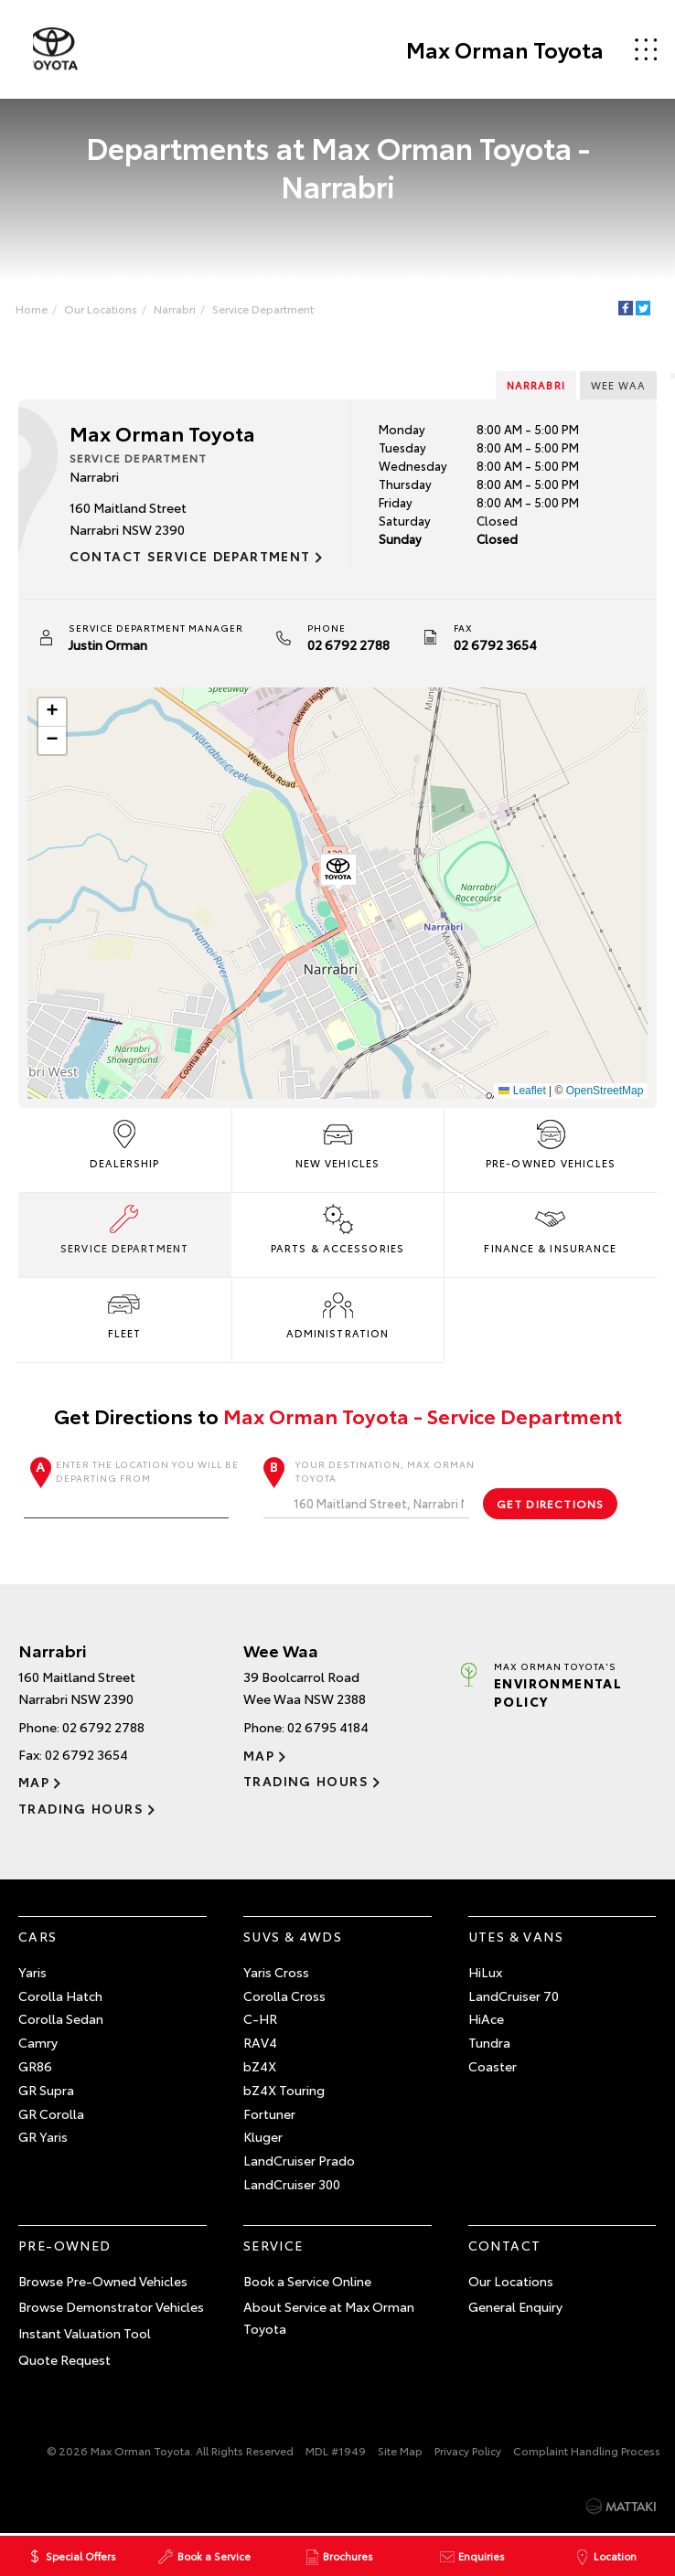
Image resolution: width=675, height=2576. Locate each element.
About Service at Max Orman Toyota (328, 2318)
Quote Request (64, 2359)
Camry (38, 2043)
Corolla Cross (284, 1995)
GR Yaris (43, 2137)
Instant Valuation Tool (84, 2334)
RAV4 (260, 2043)
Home (32, 308)
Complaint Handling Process (586, 2450)
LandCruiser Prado (299, 2161)
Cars (38, 1937)
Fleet (124, 1312)
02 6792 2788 (348, 644)
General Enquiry (515, 2307)
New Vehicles (337, 1142)
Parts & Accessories (337, 1227)
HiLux (485, 1972)
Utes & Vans (515, 1937)
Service (273, 2245)
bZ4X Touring (284, 2090)
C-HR (260, 2019)
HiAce (486, 2019)
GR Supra (46, 2090)
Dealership (125, 1142)
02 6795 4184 (328, 1727)
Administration (337, 1312)
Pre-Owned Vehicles (551, 1142)
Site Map (400, 2450)
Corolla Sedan (60, 2019)
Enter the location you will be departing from (131, 1487)
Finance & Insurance (550, 1227)
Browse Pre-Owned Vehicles (103, 2281)
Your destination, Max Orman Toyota (370, 1487)
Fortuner (269, 2113)
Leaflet (521, 1090)
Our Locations (101, 308)
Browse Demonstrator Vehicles (111, 2307)
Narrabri (176, 308)
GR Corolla (51, 2113)
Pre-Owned (65, 2245)
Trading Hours (81, 1809)
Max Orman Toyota (503, 49)
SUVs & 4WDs (292, 1937)
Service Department (264, 308)
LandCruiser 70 (513, 1995)
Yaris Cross (276, 1972)
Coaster (492, 2067)
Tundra (489, 2043)
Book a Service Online (307, 2281)
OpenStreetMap (604, 1090)
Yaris (32, 1972)
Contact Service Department (190, 557)
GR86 (35, 2067)
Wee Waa (618, 385)
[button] (337, 873)
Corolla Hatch (60, 1995)
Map (33, 1782)
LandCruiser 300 (291, 2185)
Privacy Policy (467, 2450)
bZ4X (259, 2067)
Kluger (263, 2137)
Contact (504, 2245)
